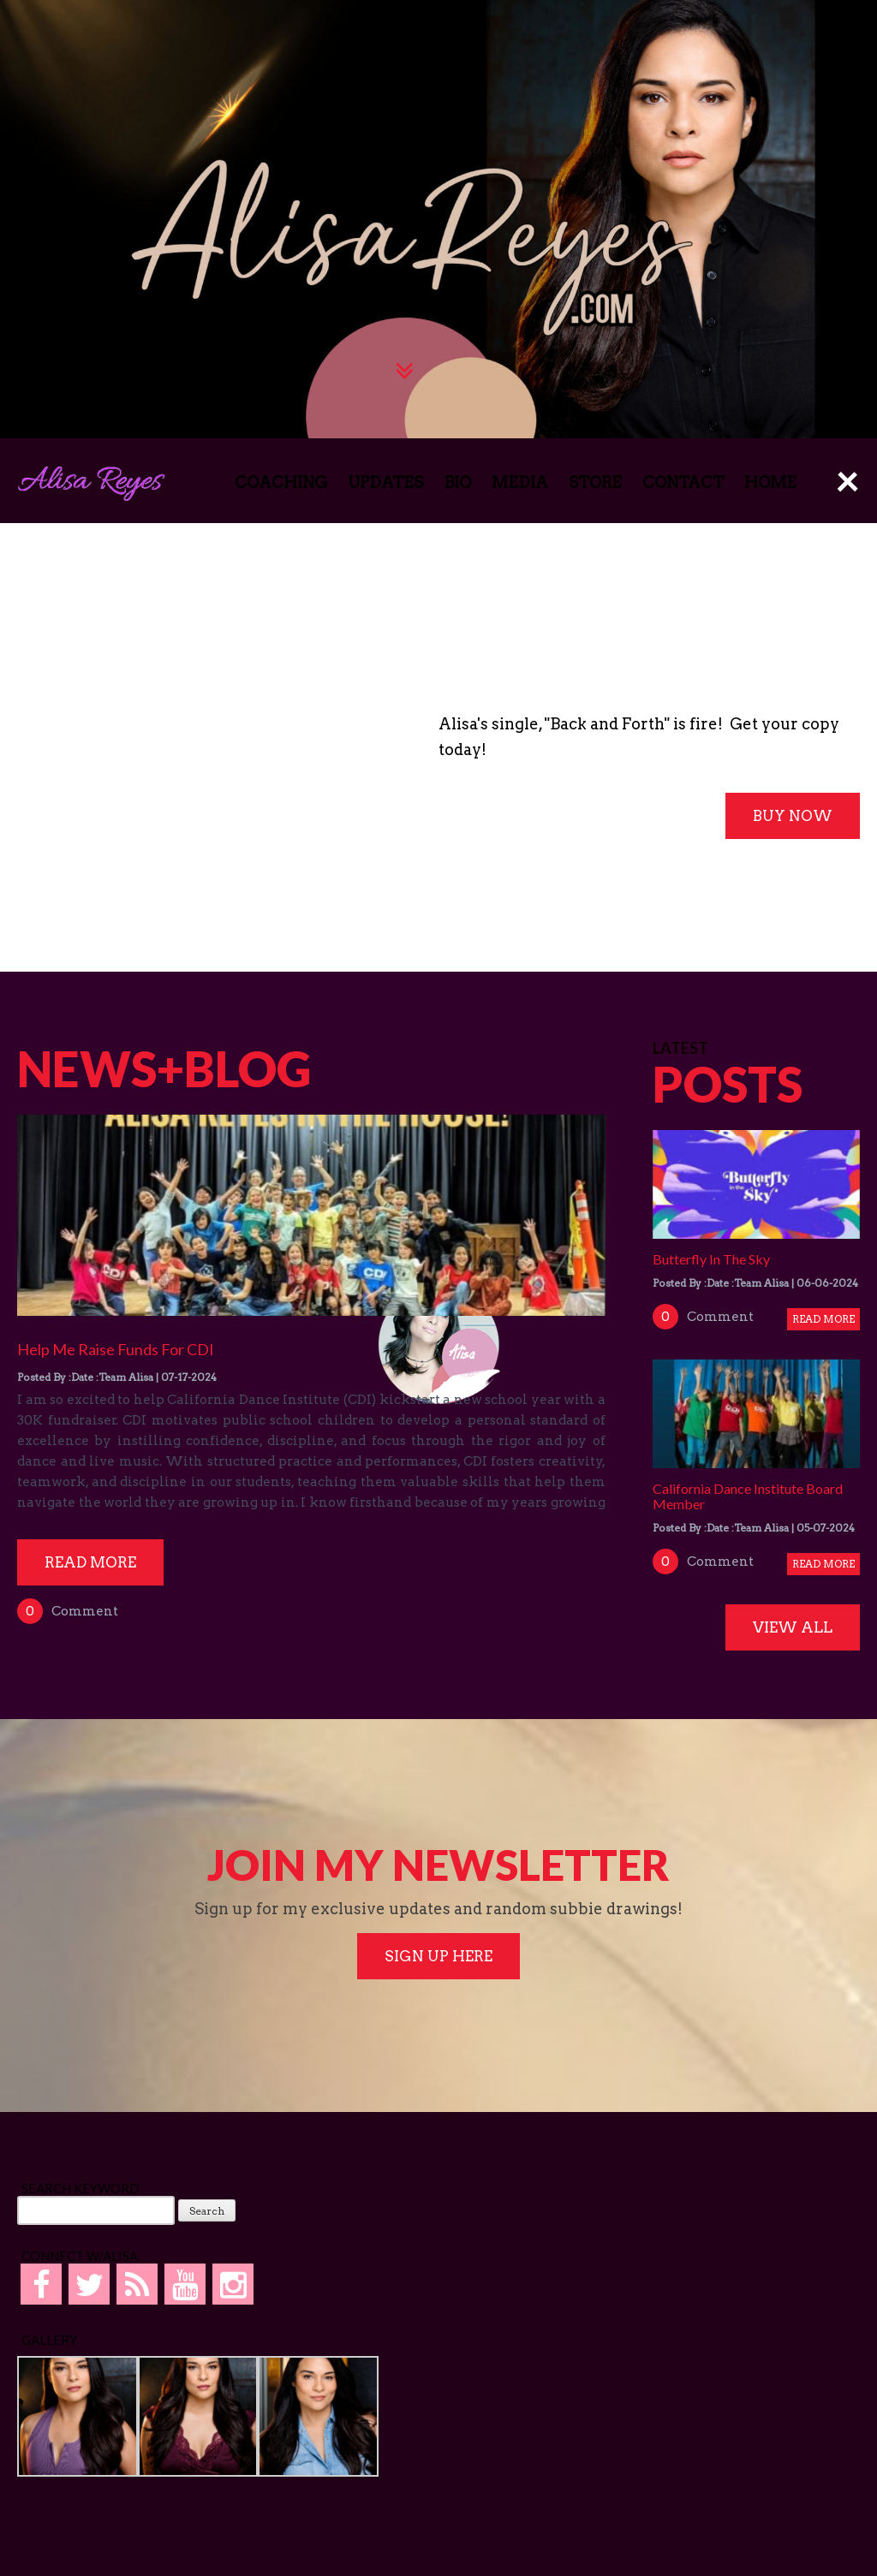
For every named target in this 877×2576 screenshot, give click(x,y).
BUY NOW (792, 815)
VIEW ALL (792, 1627)
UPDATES (385, 482)
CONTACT (683, 482)
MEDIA (520, 482)
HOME (770, 482)
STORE (595, 482)
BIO (457, 482)
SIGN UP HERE (438, 1956)
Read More (90, 1562)
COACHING (281, 482)
